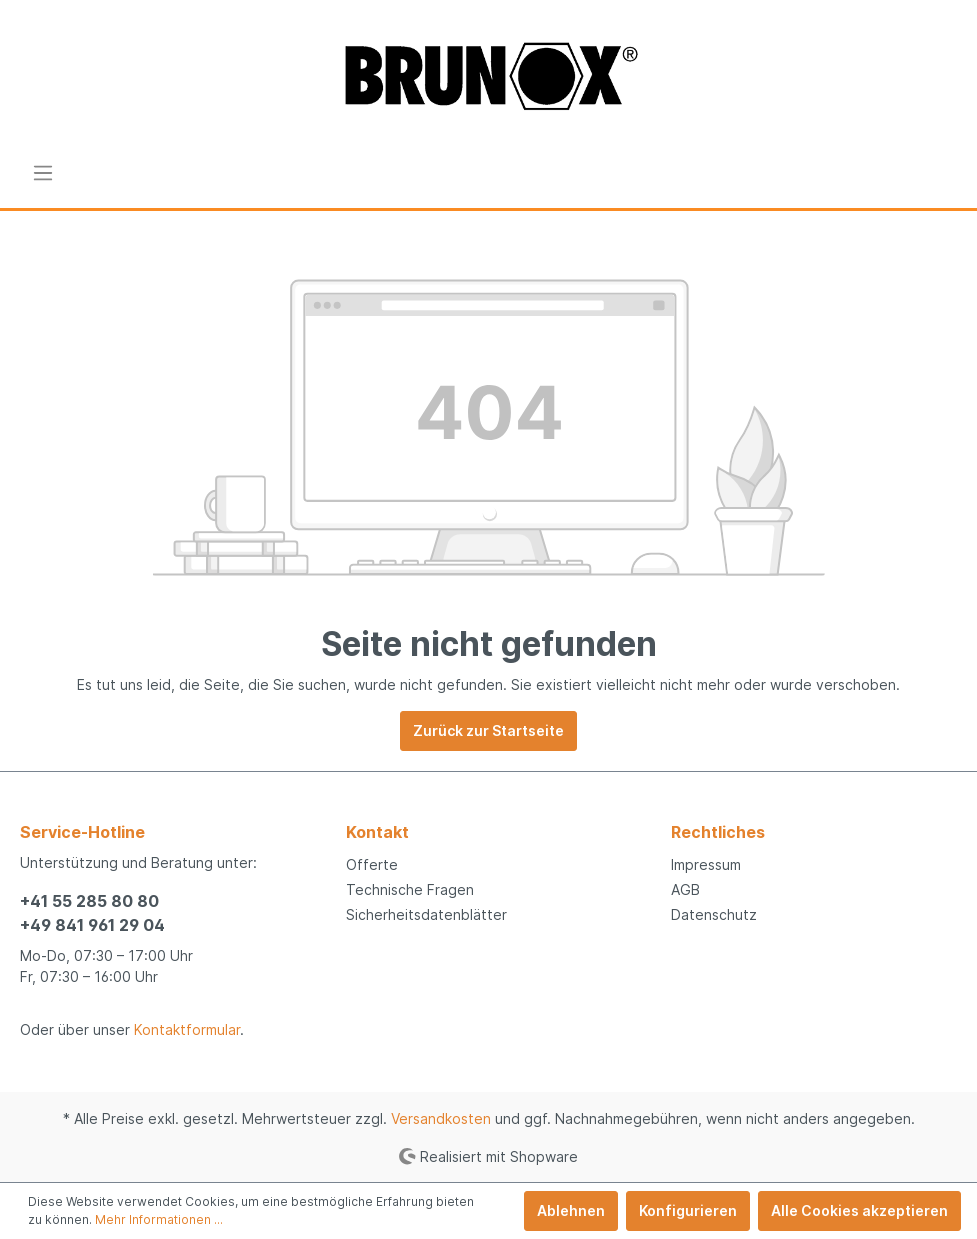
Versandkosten (441, 1118)
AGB (685, 889)
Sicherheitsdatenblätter (426, 914)
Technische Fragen (410, 889)
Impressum (706, 864)
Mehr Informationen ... (159, 1219)
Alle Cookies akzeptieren (859, 1210)
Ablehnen (571, 1210)
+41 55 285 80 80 (89, 901)
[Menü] (43, 173)
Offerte (372, 864)
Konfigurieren (688, 1210)
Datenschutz (714, 914)
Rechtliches (718, 832)
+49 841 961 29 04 (92, 925)
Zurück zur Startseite (488, 730)
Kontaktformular (187, 1029)
